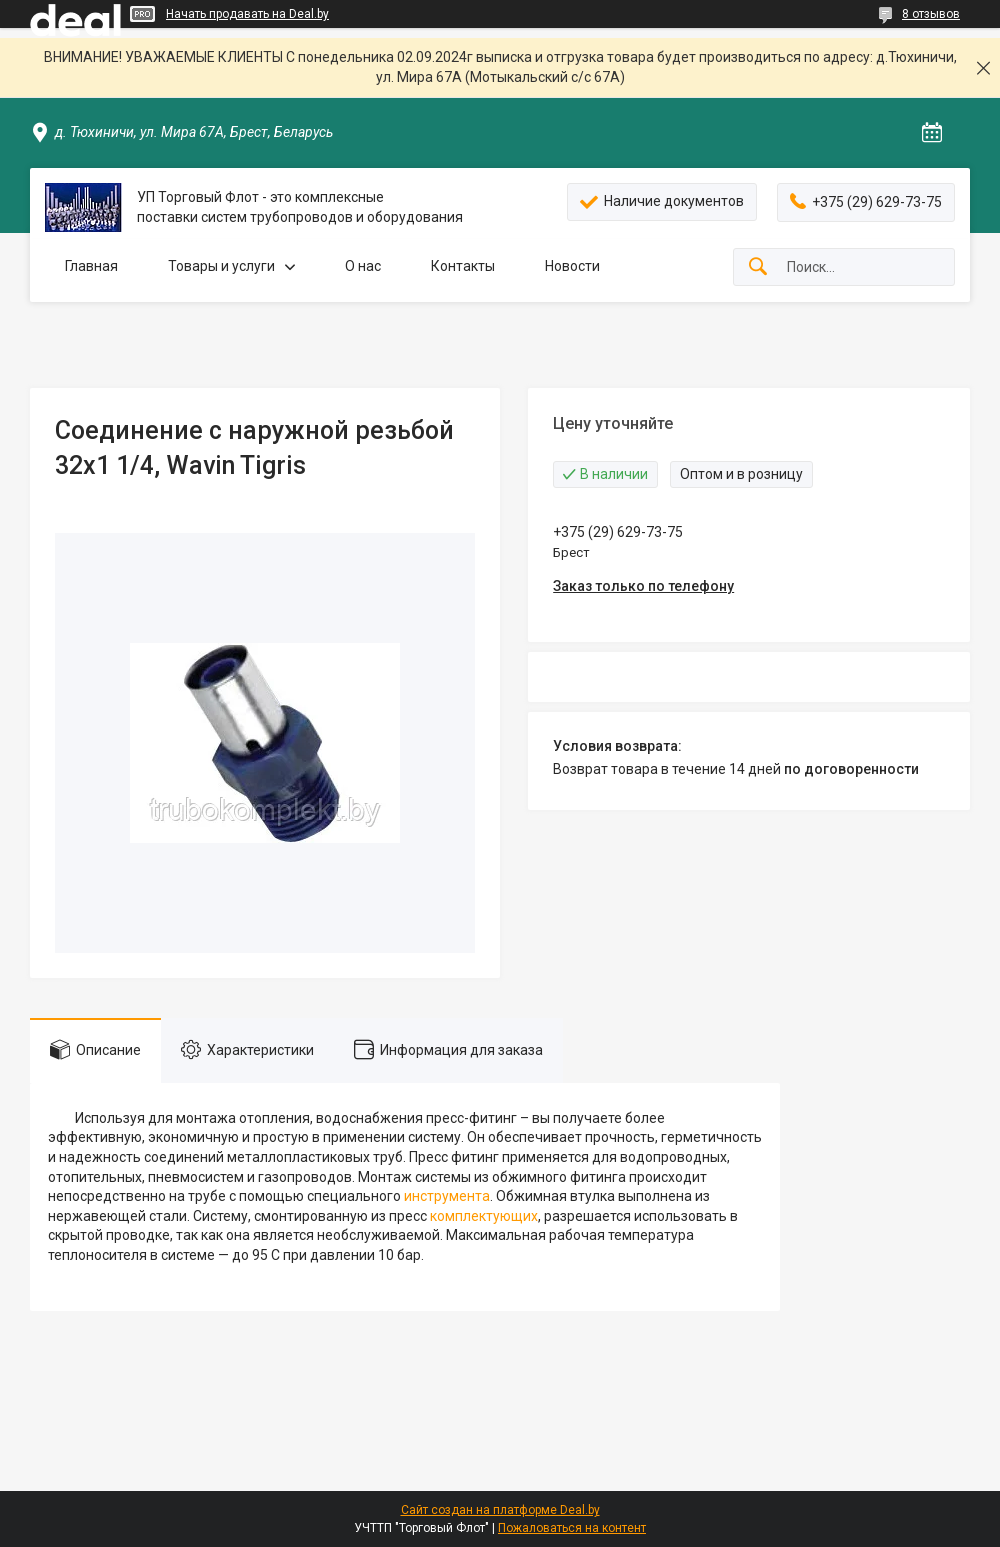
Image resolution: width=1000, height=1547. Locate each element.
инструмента (447, 1196)
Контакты (463, 266)
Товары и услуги (221, 266)
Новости (572, 266)
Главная (91, 266)
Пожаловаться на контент (572, 1528)
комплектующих (484, 1216)
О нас (363, 266)
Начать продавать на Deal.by (247, 14)
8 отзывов (931, 14)
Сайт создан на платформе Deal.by (500, 1510)
